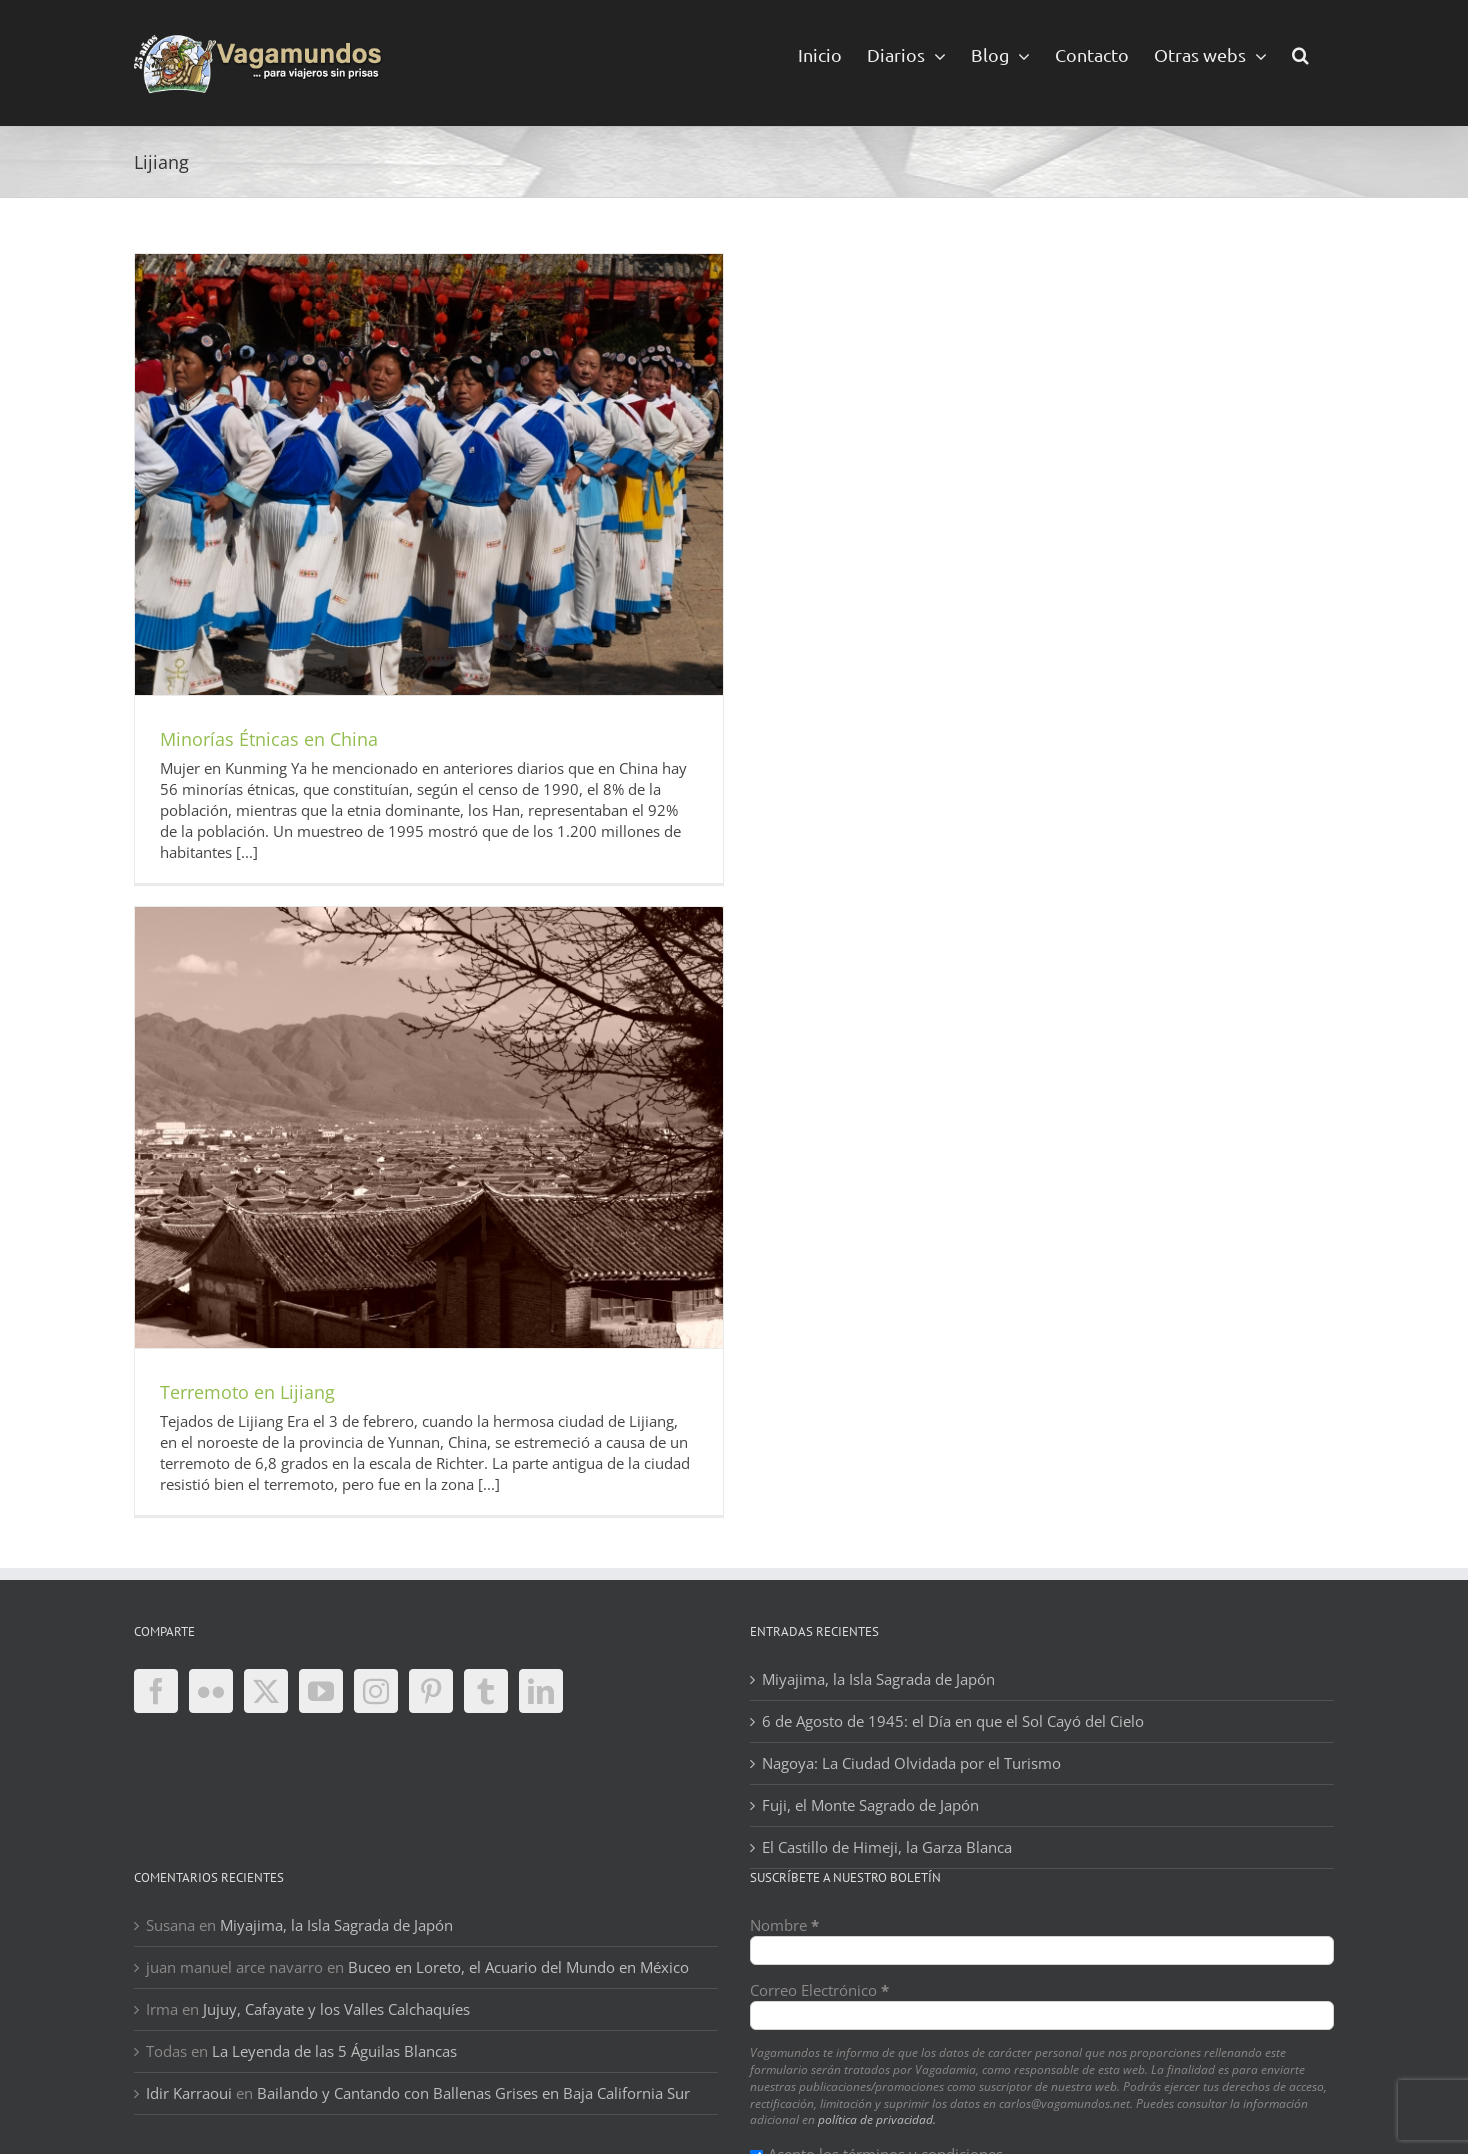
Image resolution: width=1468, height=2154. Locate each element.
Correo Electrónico (819, 1990)
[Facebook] (156, 1691)
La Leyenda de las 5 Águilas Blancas (334, 2051)
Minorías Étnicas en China (269, 739)
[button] (1300, 53)
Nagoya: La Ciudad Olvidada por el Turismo (911, 1763)
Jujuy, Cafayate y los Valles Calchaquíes (336, 2009)
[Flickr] (211, 1691)
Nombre (784, 1925)
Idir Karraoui (189, 2093)
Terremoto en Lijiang (247, 1392)
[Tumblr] (486, 1691)
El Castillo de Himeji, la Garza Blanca (887, 1847)
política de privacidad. (877, 2119)
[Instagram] (376, 1691)
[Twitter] (266, 1691)
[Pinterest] (431, 1691)
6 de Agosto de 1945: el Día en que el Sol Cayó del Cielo (953, 1721)
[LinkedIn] (541, 1691)
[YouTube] (321, 1691)
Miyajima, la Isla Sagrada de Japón (878, 1679)
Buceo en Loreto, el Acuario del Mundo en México (518, 1967)
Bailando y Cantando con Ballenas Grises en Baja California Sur (473, 2093)
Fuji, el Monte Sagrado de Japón (870, 1805)
